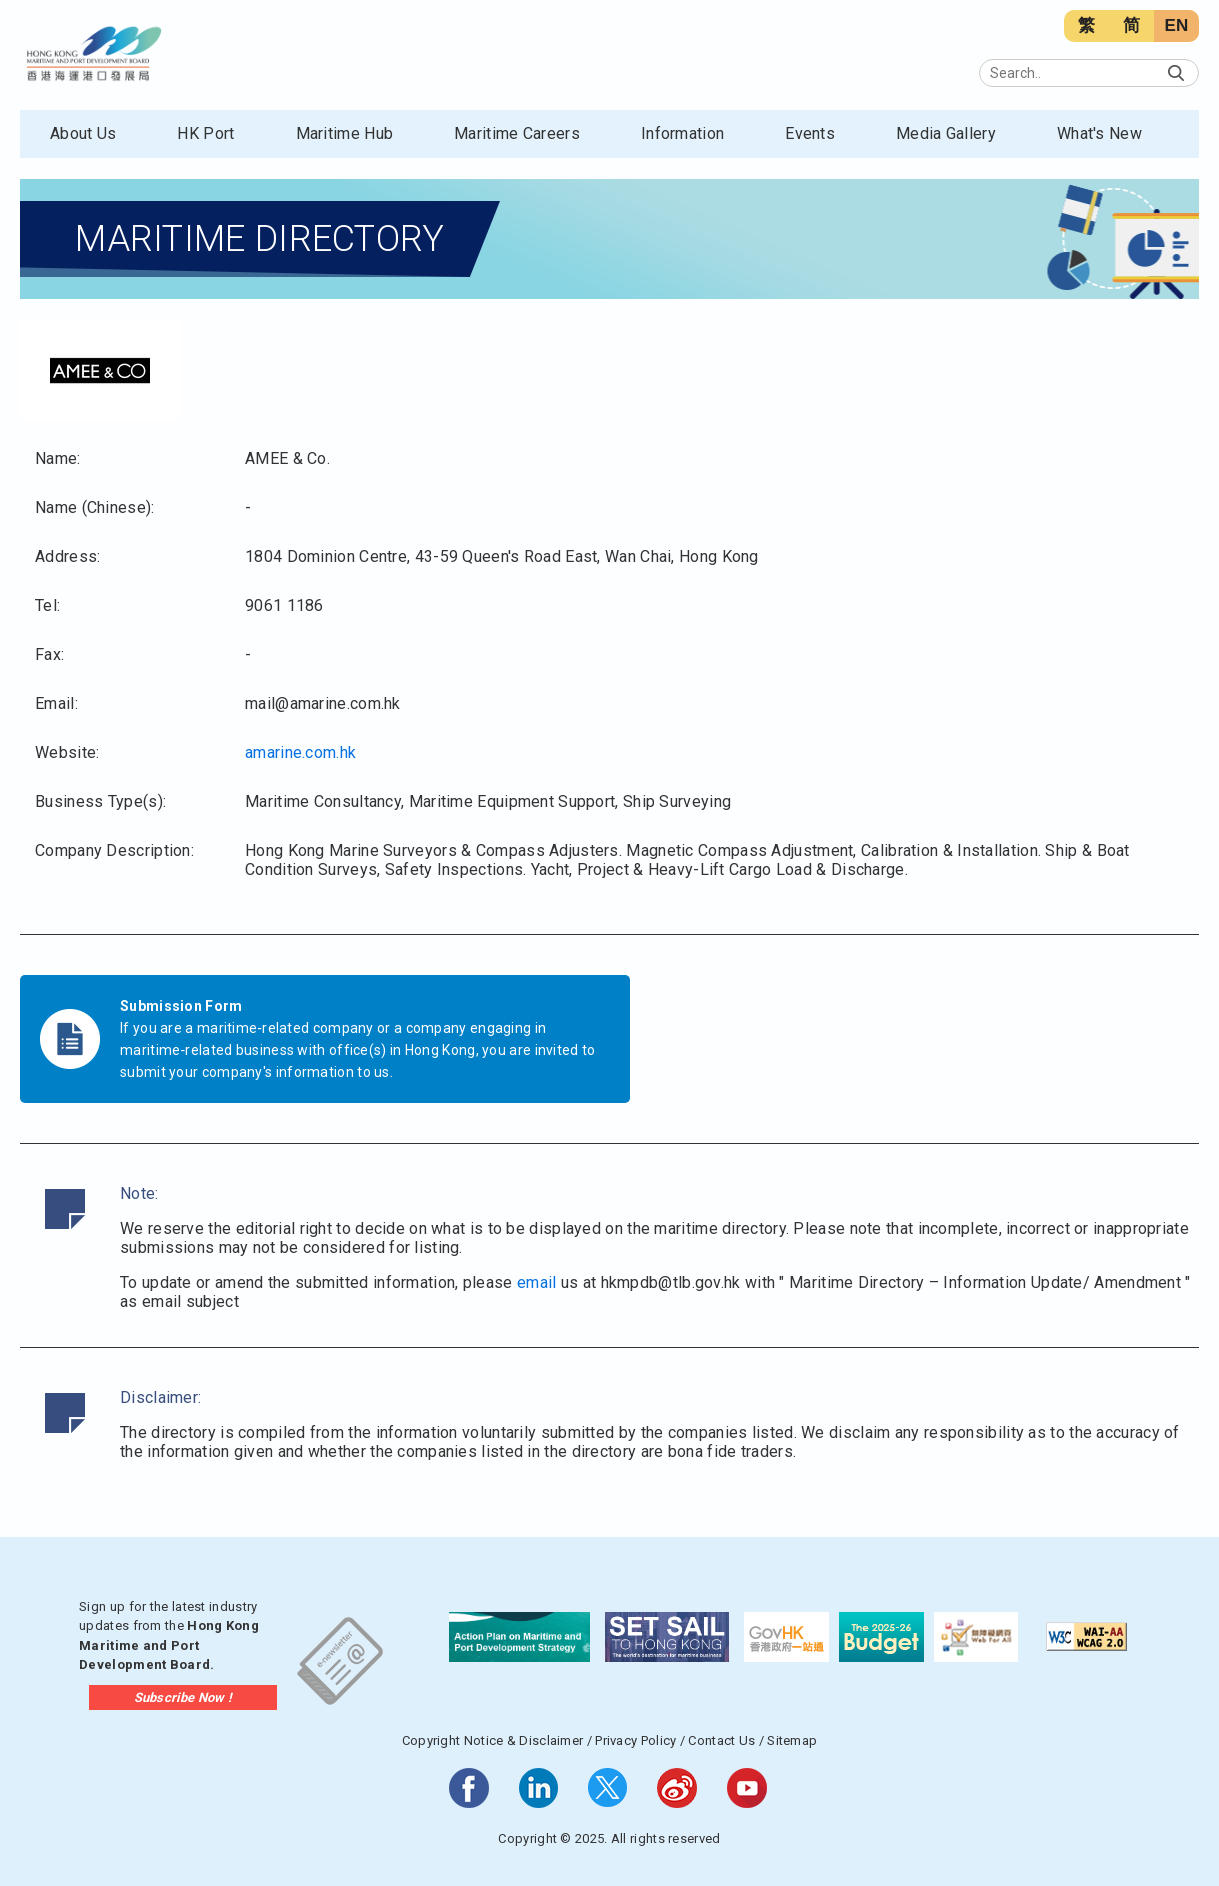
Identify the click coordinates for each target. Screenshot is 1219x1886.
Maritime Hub (345, 133)
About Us (83, 133)
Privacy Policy (635, 1740)
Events (810, 133)
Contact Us (721, 1740)
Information (682, 133)
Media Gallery (946, 133)
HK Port (205, 133)
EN (1176, 25)
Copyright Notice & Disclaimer (493, 1740)
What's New (1099, 133)
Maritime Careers (517, 133)
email (537, 1282)
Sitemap (792, 1740)
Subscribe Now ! (183, 1697)
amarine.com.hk (300, 752)
